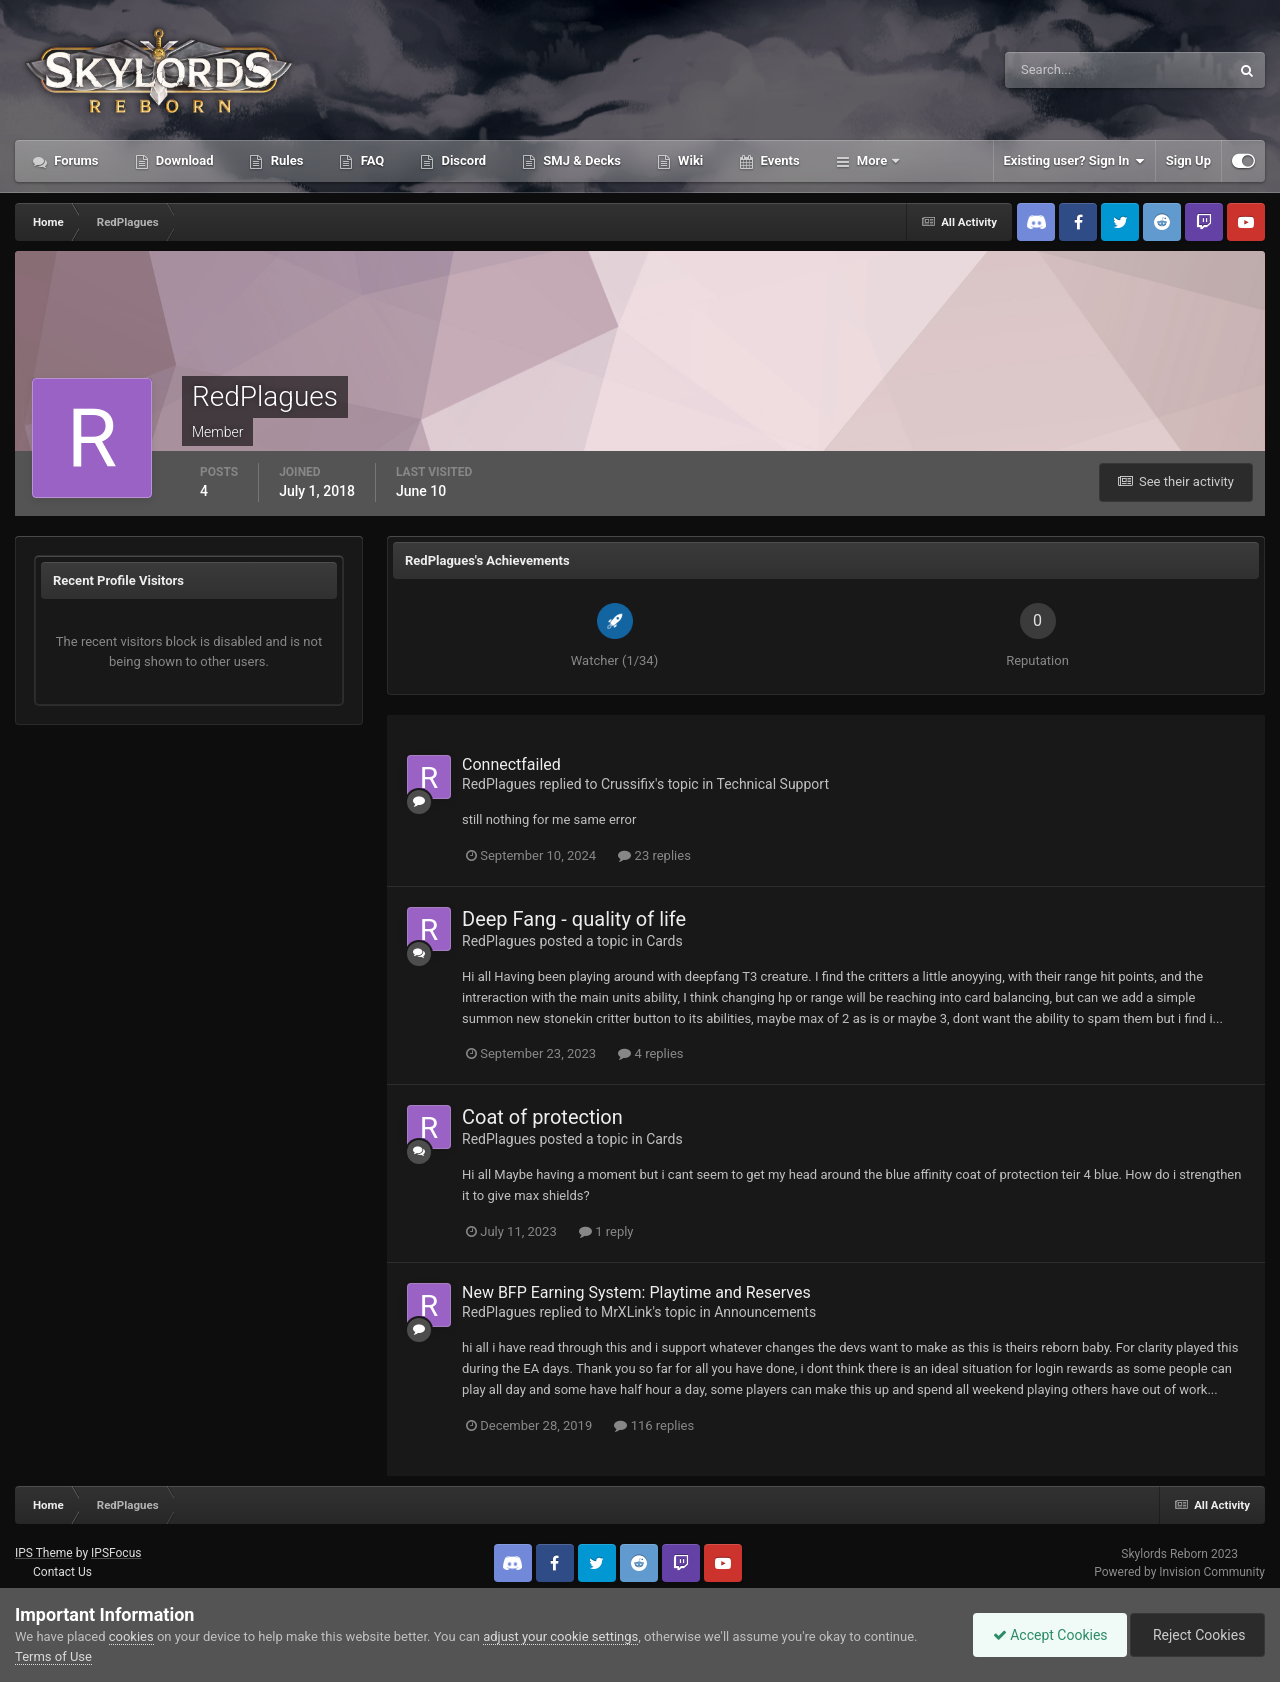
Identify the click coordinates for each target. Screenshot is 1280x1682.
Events (778, 160)
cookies (131, 1636)
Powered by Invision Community (1179, 1572)
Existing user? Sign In (1074, 161)
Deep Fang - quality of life (574, 919)
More (872, 160)
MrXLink (627, 1312)
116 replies (654, 1425)
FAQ (370, 160)
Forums (75, 160)
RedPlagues (499, 784)
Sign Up (1188, 160)
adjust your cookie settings (560, 1636)
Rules (285, 160)
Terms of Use (53, 1656)
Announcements (765, 1312)
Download (183, 160)
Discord (462, 160)
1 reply (606, 1231)
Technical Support (772, 784)
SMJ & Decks (580, 160)
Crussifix (628, 784)
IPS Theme (44, 1553)
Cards (664, 941)
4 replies (650, 1053)
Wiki (689, 160)
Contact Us (62, 1572)
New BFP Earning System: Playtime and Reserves (636, 1292)
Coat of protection (542, 1117)
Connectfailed (511, 764)
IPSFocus (116, 1553)
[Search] (1056, 70)
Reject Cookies (1196, 1635)
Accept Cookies (1045, 1635)
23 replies (654, 855)
